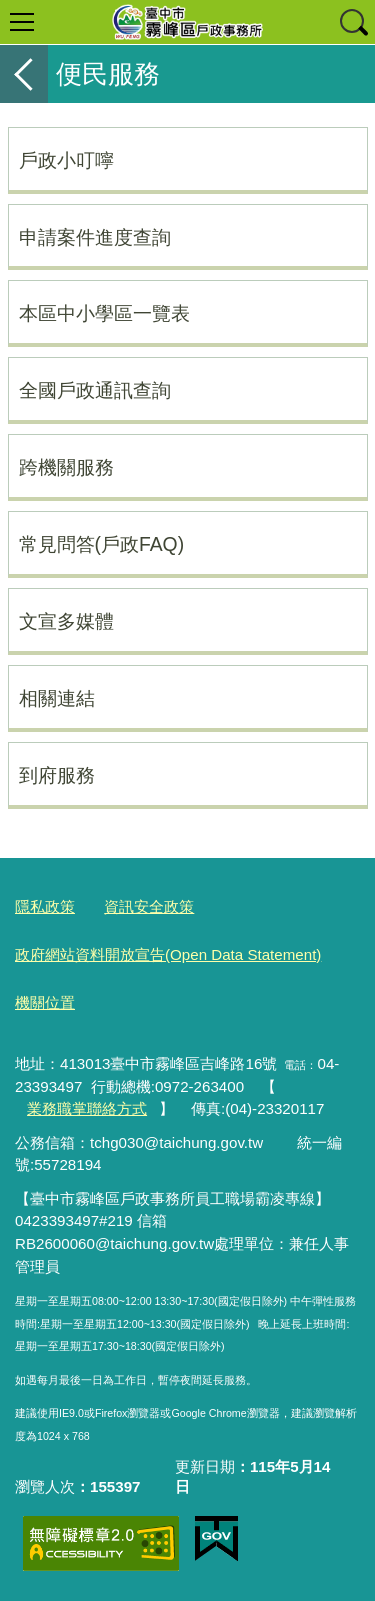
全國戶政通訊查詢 (95, 390)
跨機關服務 (66, 467)
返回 (24, 74)
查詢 (353, 22)
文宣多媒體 (66, 621)
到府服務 (57, 775)
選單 (22, 22)
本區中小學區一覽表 (104, 313)
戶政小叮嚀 (66, 160)
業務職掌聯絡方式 (87, 1108)
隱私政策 (45, 906)
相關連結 (57, 698)
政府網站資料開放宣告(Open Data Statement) (168, 954)
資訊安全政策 (149, 906)
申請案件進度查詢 (95, 237)
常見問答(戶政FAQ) (102, 544)
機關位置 (45, 1002)
